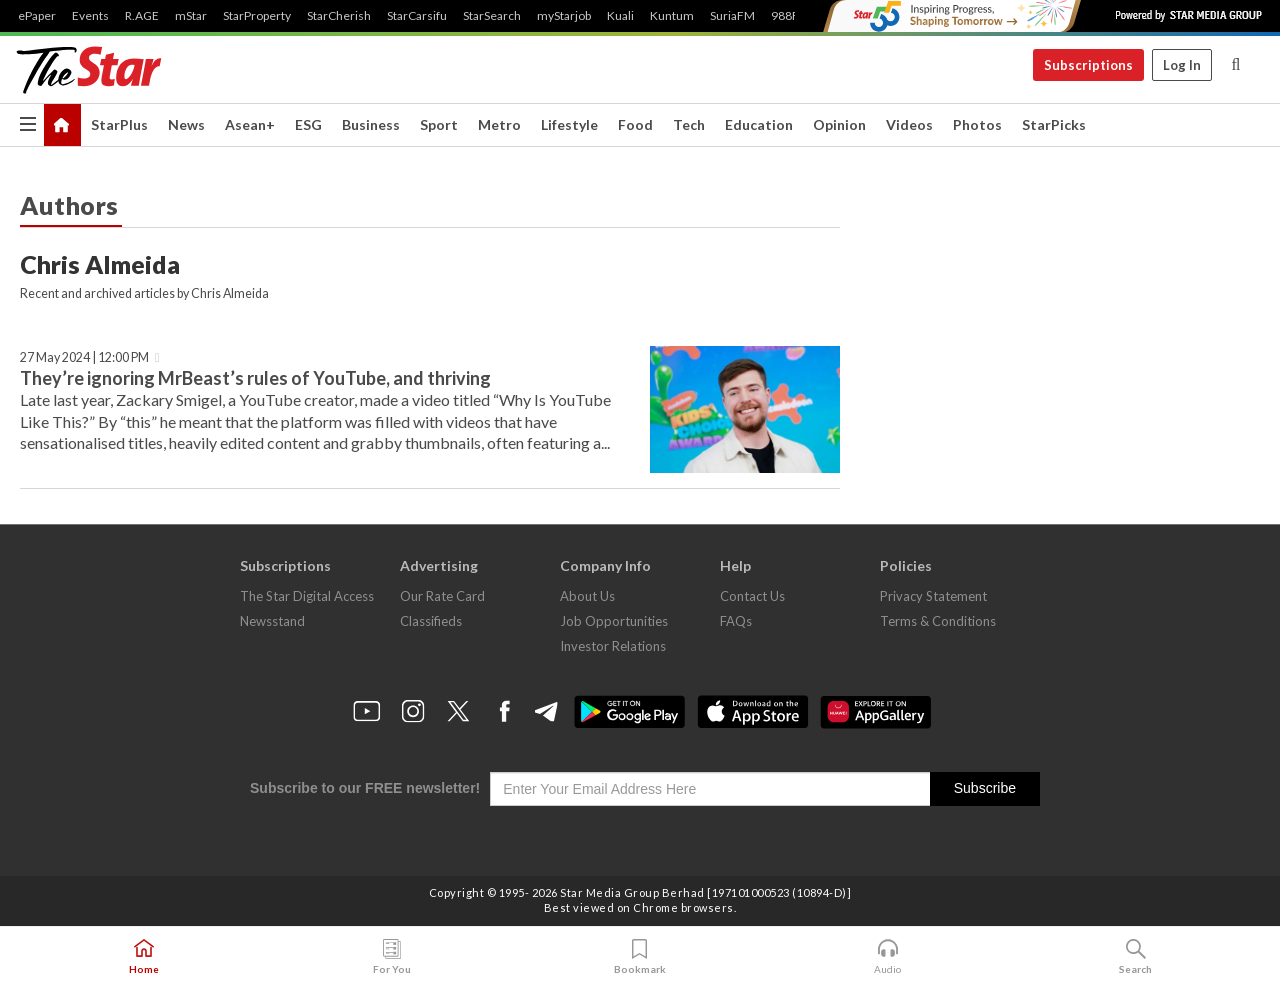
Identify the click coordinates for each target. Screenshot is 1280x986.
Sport (439, 124)
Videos (909, 124)
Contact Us (752, 596)
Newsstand (272, 621)
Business (371, 124)
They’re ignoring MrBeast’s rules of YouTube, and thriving (255, 378)
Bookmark (640, 957)
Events (90, 16)
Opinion (839, 124)
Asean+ (250, 124)
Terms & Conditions (938, 621)
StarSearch (492, 16)
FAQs (736, 621)
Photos (977, 124)
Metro (499, 124)
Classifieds (431, 621)
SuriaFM (732, 16)
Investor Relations (613, 646)
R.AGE (142, 16)
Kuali (620, 16)
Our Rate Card (442, 596)
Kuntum (672, 16)
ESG (308, 124)
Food (635, 124)
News (186, 124)
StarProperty (257, 16)
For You (392, 957)
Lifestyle (569, 124)
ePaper (37, 16)
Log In (1182, 65)
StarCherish (339, 16)
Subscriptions (1088, 65)
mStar (191, 16)
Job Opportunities (614, 621)
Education (759, 124)
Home (144, 957)
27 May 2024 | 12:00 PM (84, 357)
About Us (587, 596)
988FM (790, 16)
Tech (689, 124)
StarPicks (1054, 124)
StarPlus (119, 124)
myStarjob (564, 16)
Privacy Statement (933, 596)
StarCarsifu (417, 16)
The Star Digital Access (307, 596)
